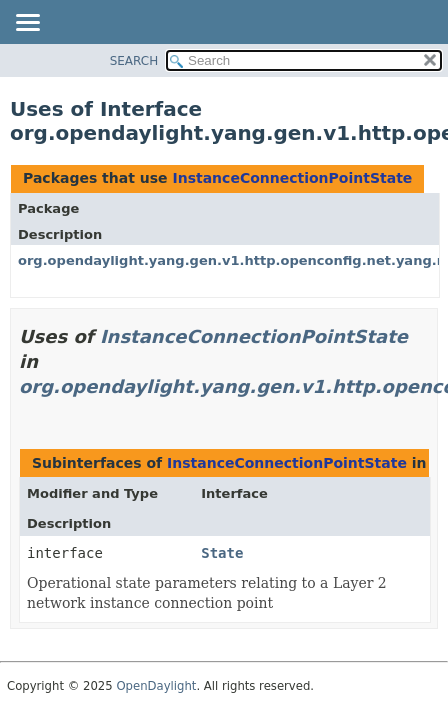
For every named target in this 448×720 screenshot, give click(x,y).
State (222, 553)
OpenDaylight (156, 686)
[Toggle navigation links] (27, 24)
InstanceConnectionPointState (292, 178)
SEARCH (134, 61)
